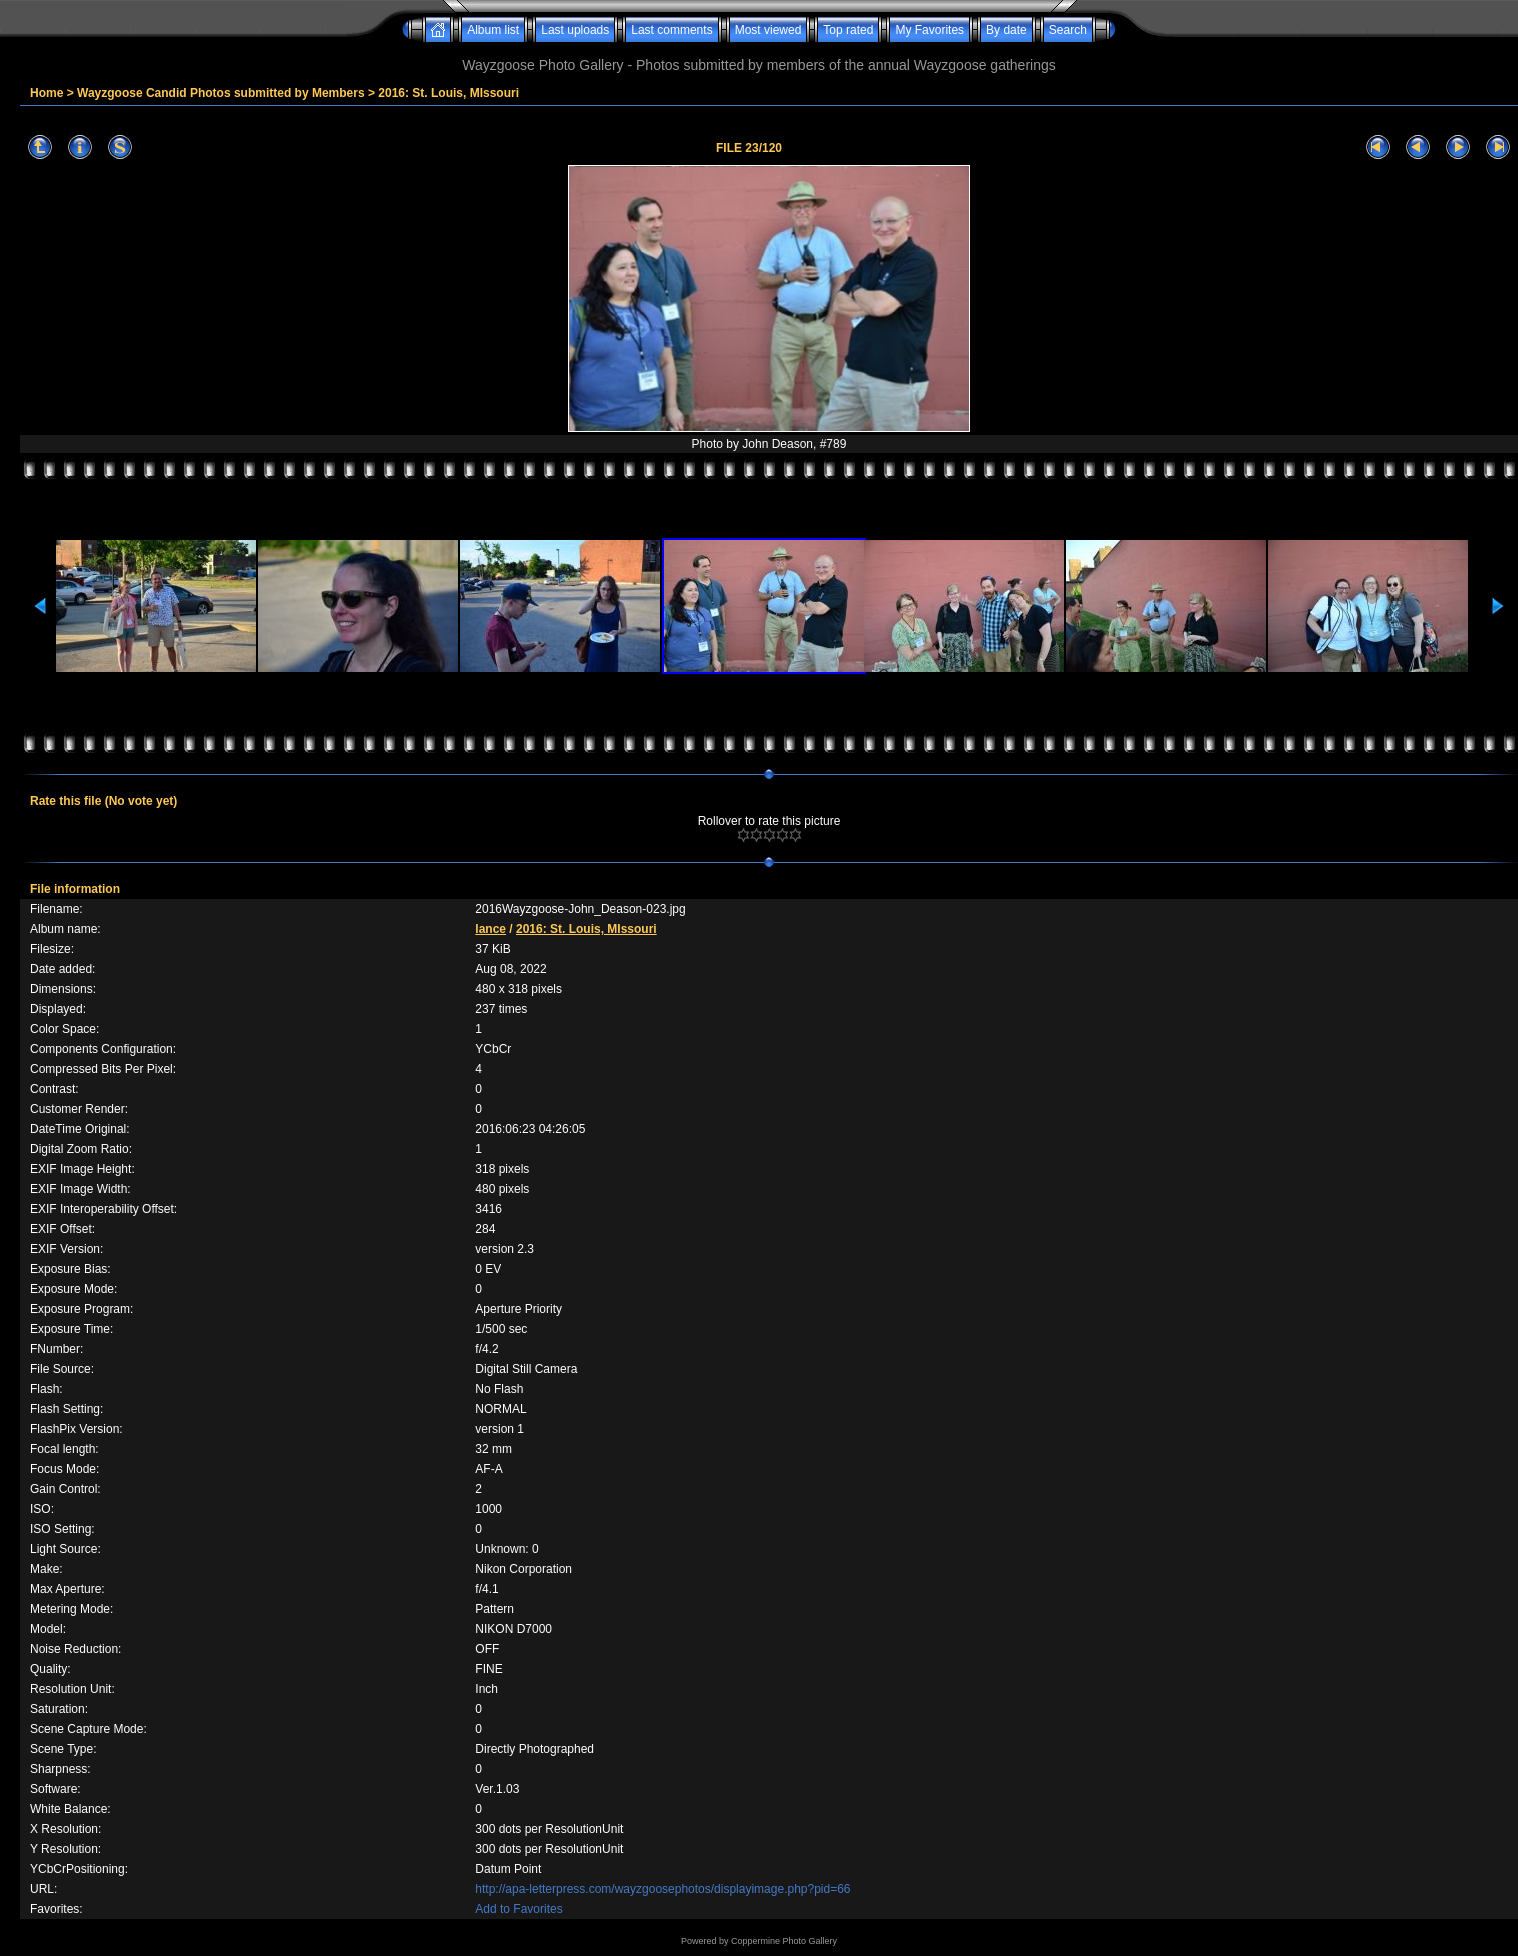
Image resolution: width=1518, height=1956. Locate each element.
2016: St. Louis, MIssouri (448, 93)
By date (1006, 30)
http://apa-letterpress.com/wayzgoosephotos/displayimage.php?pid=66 (662, 1889)
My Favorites (929, 30)
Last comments (671, 30)
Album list (493, 30)
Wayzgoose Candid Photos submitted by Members (221, 93)
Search (1068, 30)
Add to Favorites (518, 1909)
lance (490, 929)
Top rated (848, 30)
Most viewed (768, 30)
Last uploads (575, 30)
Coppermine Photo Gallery (784, 1941)
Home (46, 93)
